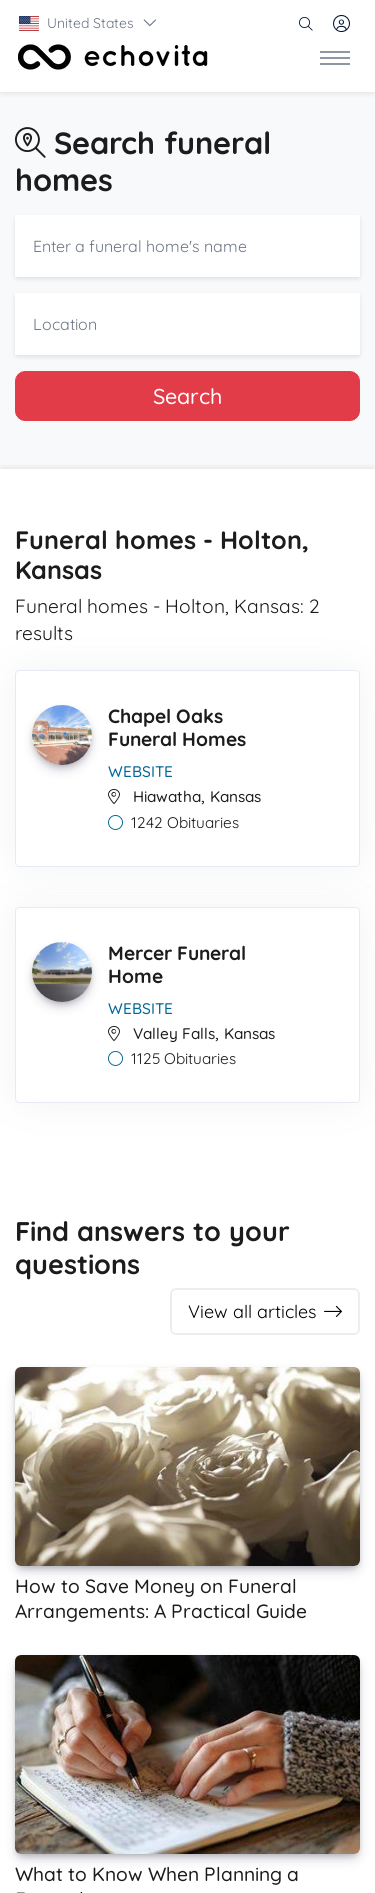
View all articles (265, 1311)
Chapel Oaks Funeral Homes (177, 727)
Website (140, 771)
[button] (88, 23)
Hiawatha (167, 796)
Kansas (235, 796)
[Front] (113, 57)
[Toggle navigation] (335, 57)
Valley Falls (174, 1033)
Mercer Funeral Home (177, 964)
